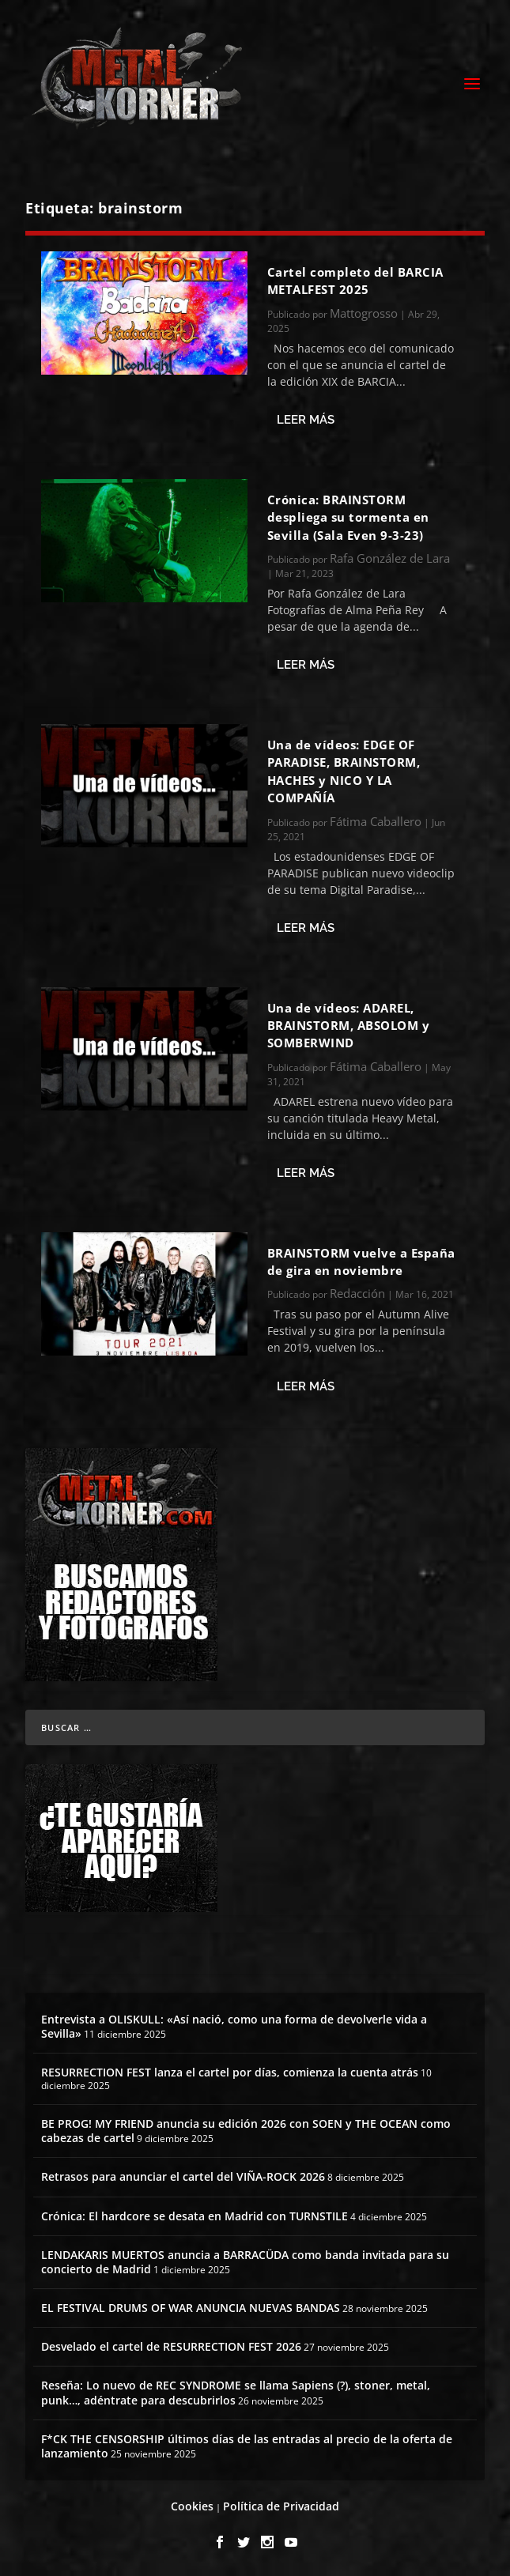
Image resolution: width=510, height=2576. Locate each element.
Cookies (192, 2506)
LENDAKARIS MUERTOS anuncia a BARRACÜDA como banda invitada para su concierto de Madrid (245, 2261)
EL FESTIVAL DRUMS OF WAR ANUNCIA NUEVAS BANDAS (190, 2307)
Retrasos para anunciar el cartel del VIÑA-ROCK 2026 (183, 2176)
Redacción (357, 1293)
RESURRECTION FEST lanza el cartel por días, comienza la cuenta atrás (229, 2072)
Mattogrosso (364, 313)
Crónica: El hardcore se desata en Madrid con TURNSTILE (194, 2215)
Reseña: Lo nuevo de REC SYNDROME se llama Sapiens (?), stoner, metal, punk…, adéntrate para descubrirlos (235, 2392)
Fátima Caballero (375, 821)
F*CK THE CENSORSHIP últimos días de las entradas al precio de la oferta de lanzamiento (246, 2446)
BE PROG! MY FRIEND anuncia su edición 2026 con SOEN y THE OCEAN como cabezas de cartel (246, 2130)
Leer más (305, 420)
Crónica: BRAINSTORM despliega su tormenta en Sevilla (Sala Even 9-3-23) (348, 517)
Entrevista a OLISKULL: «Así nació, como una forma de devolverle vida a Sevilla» (234, 2026)
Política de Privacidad (281, 2506)
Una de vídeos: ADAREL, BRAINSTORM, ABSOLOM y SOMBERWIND (348, 1025)
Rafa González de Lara (390, 558)
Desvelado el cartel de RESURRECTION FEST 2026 (171, 2346)
